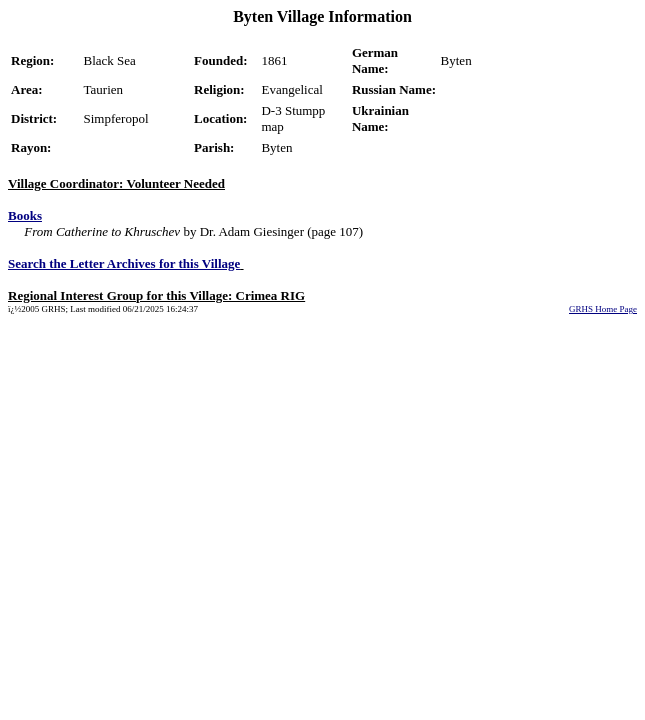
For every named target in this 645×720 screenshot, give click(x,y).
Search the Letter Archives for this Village (124, 263)
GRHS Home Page (603, 309)
